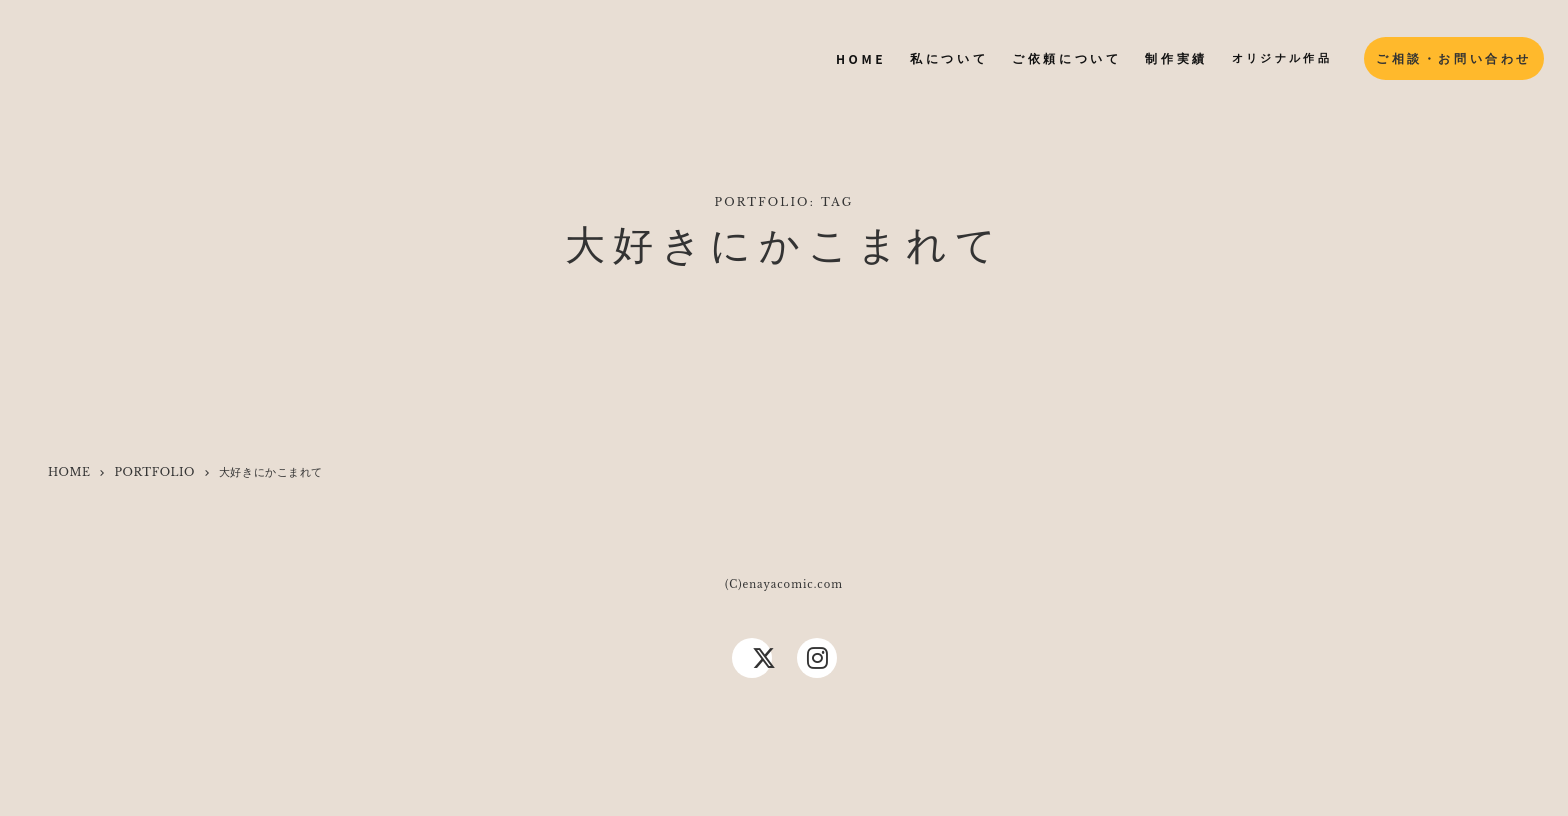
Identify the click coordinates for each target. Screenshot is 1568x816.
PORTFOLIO (154, 472)
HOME (69, 472)
